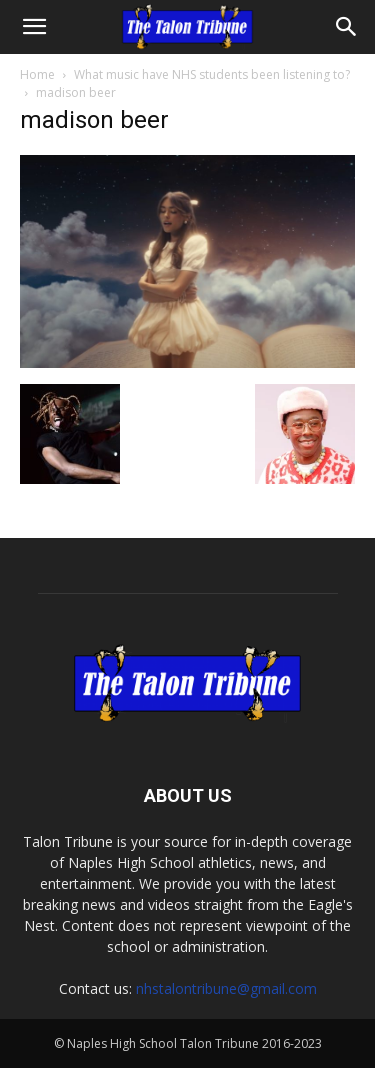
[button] (34, 27)
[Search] (347, 27)
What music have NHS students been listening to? (212, 74)
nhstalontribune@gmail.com (226, 988)
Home (37, 74)
